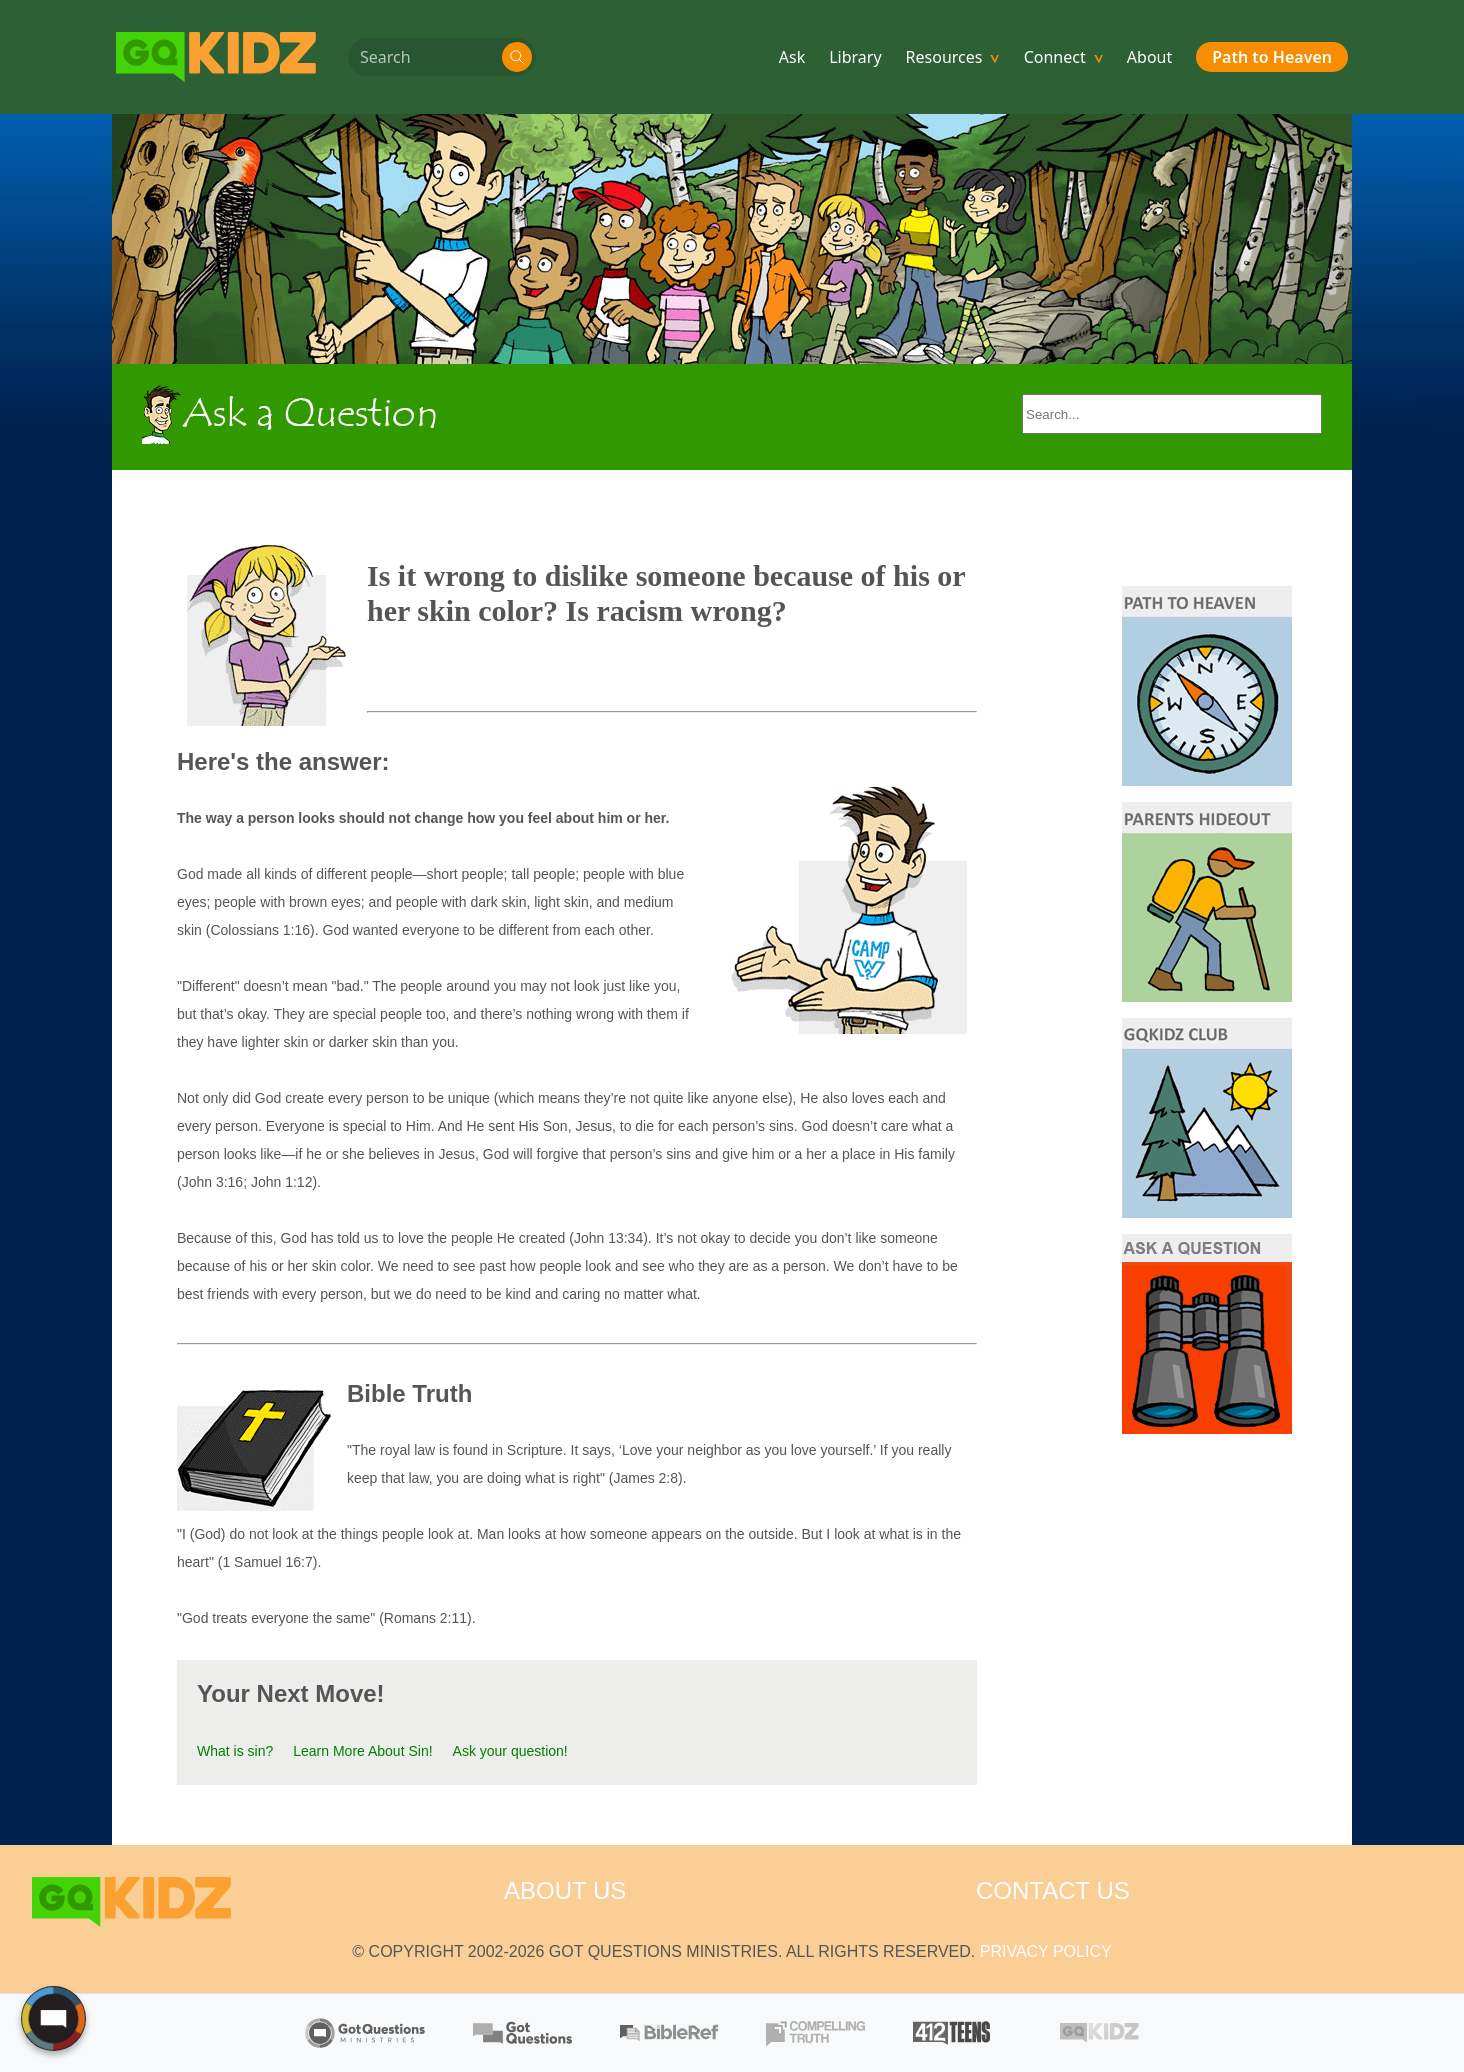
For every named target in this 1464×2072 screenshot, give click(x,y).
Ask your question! (510, 1751)
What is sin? (235, 1751)
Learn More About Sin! (362, 1751)
